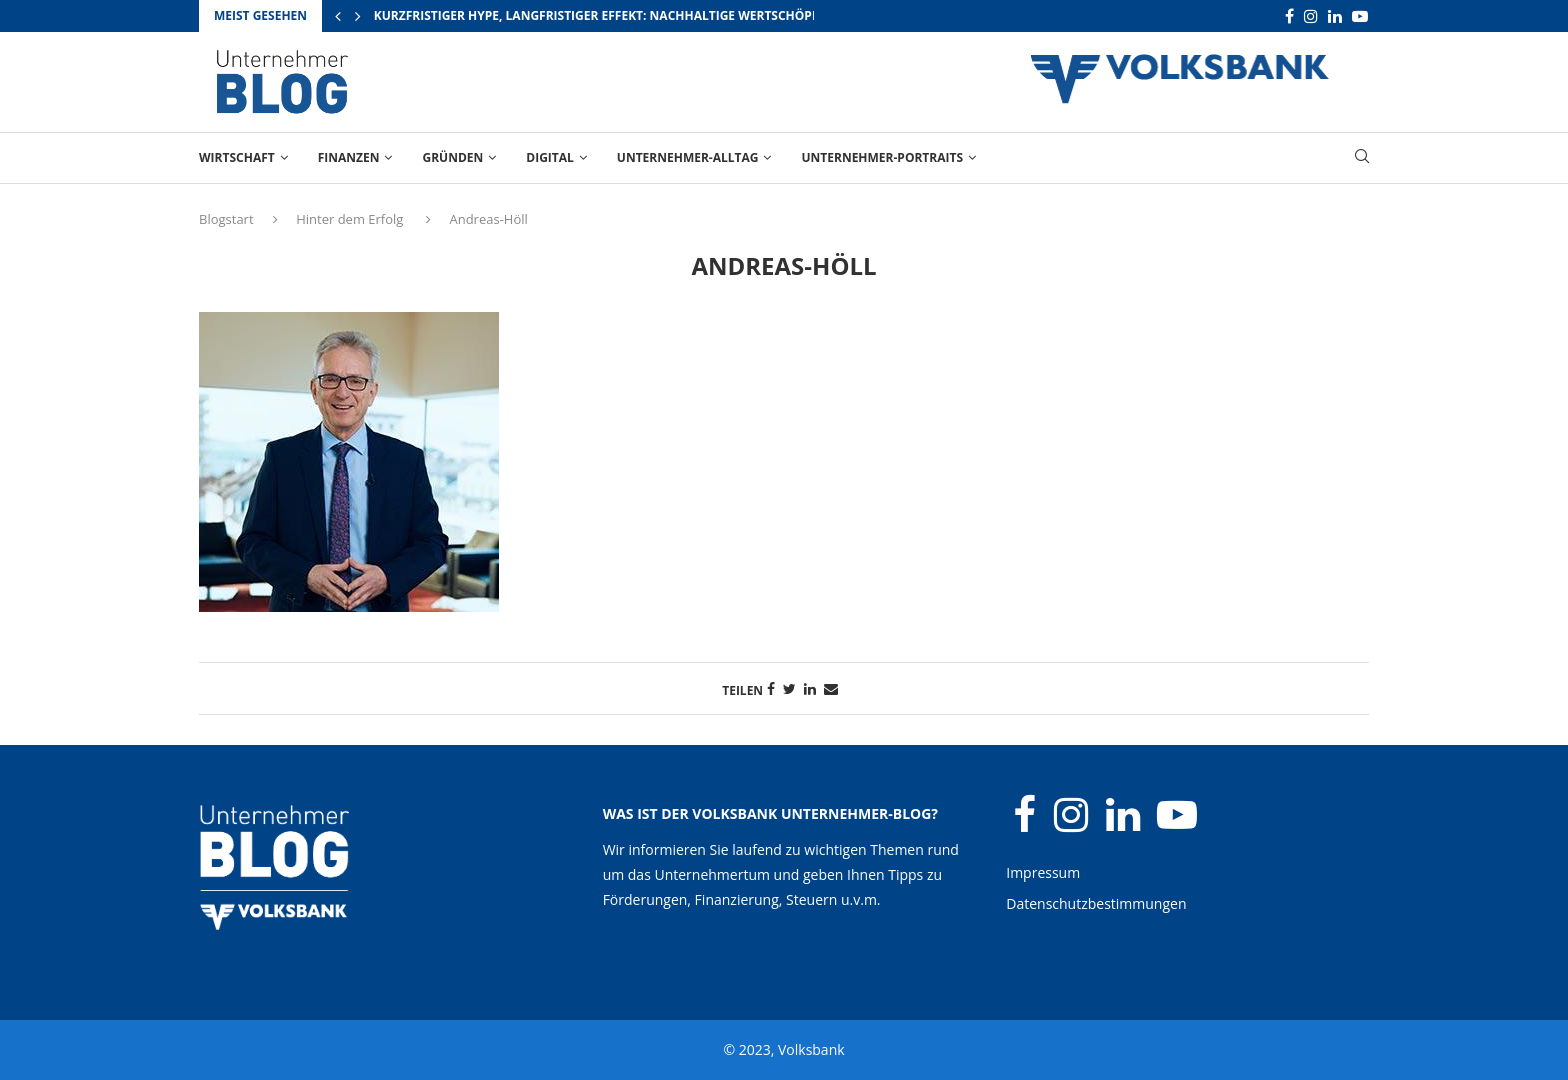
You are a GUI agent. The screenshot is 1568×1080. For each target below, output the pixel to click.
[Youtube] (1360, 16)
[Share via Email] (831, 688)
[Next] (358, 16)
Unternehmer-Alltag (688, 157)
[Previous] (338, 16)
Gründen (452, 157)
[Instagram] (1311, 16)
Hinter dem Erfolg (349, 219)
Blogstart (226, 219)
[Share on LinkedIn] (810, 688)
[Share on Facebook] (771, 688)
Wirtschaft (237, 157)
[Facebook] (1289, 16)
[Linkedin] (1335, 16)
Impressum (1043, 872)
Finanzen (349, 157)
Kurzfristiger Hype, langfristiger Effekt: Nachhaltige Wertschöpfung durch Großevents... (681, 15)
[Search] (1362, 158)
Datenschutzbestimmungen (1096, 903)
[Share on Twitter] (789, 688)
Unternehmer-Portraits (882, 157)
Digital (550, 157)
